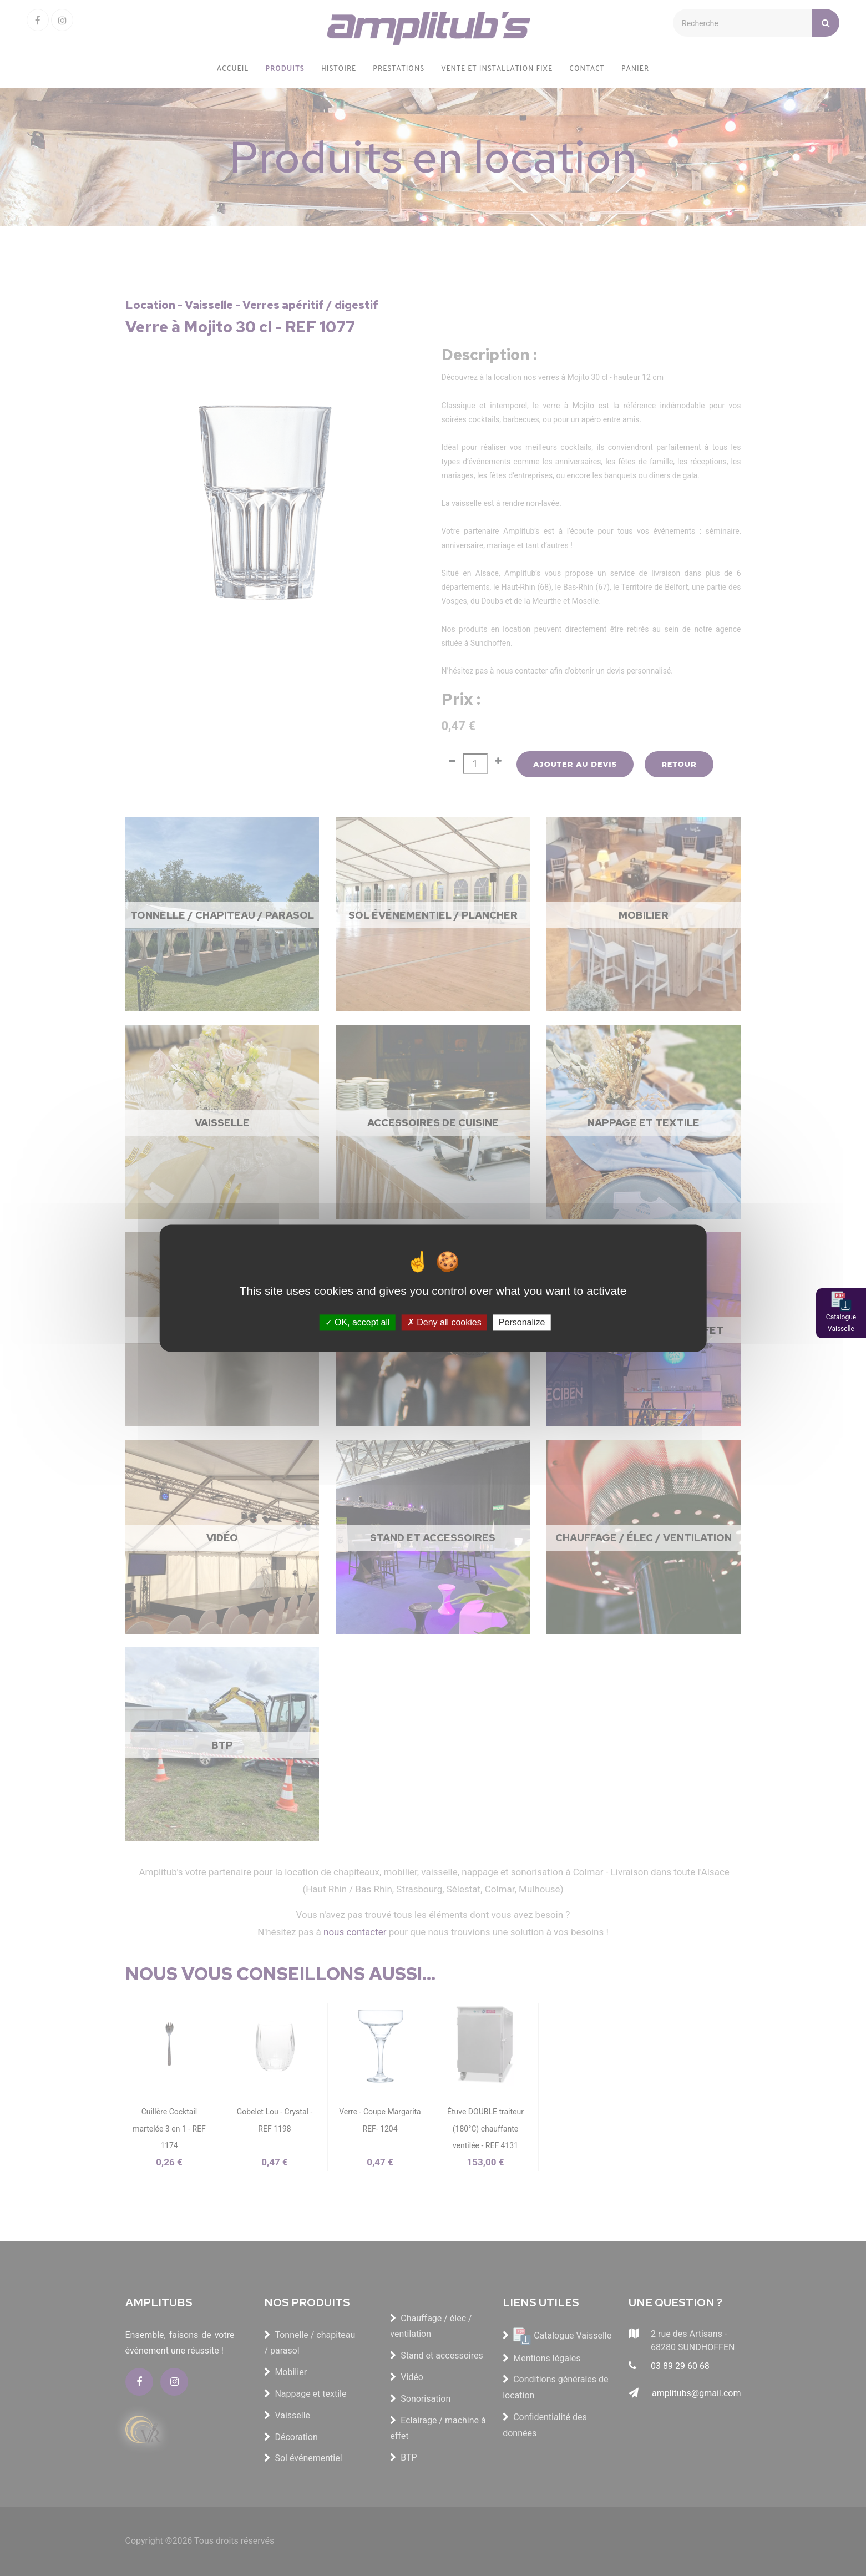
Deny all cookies (444, 1322)
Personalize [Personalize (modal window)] (522, 1322)
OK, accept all (357, 1322)
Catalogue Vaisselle (841, 1323)
